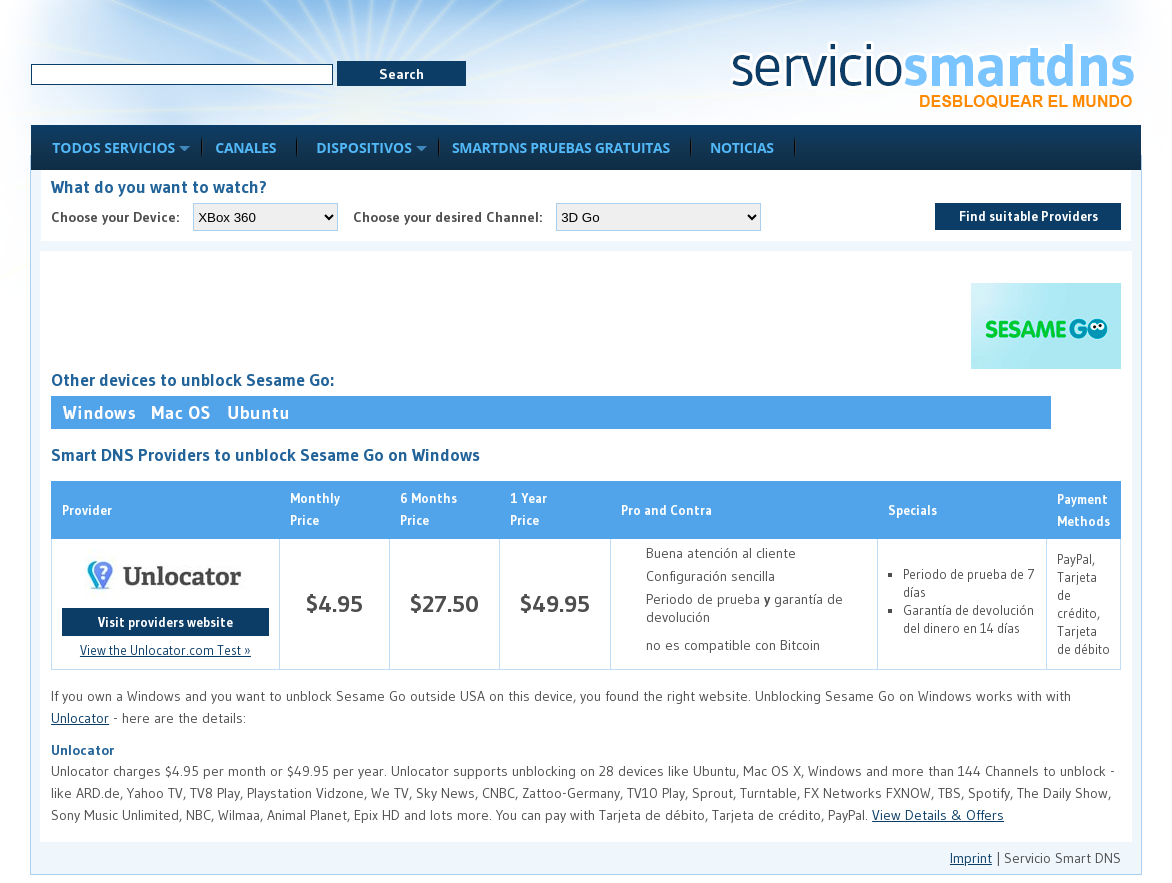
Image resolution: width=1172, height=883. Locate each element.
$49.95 (555, 603)
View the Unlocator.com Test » (165, 650)
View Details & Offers (938, 815)
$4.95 (334, 603)
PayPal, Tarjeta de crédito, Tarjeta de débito (1083, 604)
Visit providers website (165, 622)
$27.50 (444, 603)
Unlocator (80, 718)
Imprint (971, 858)
